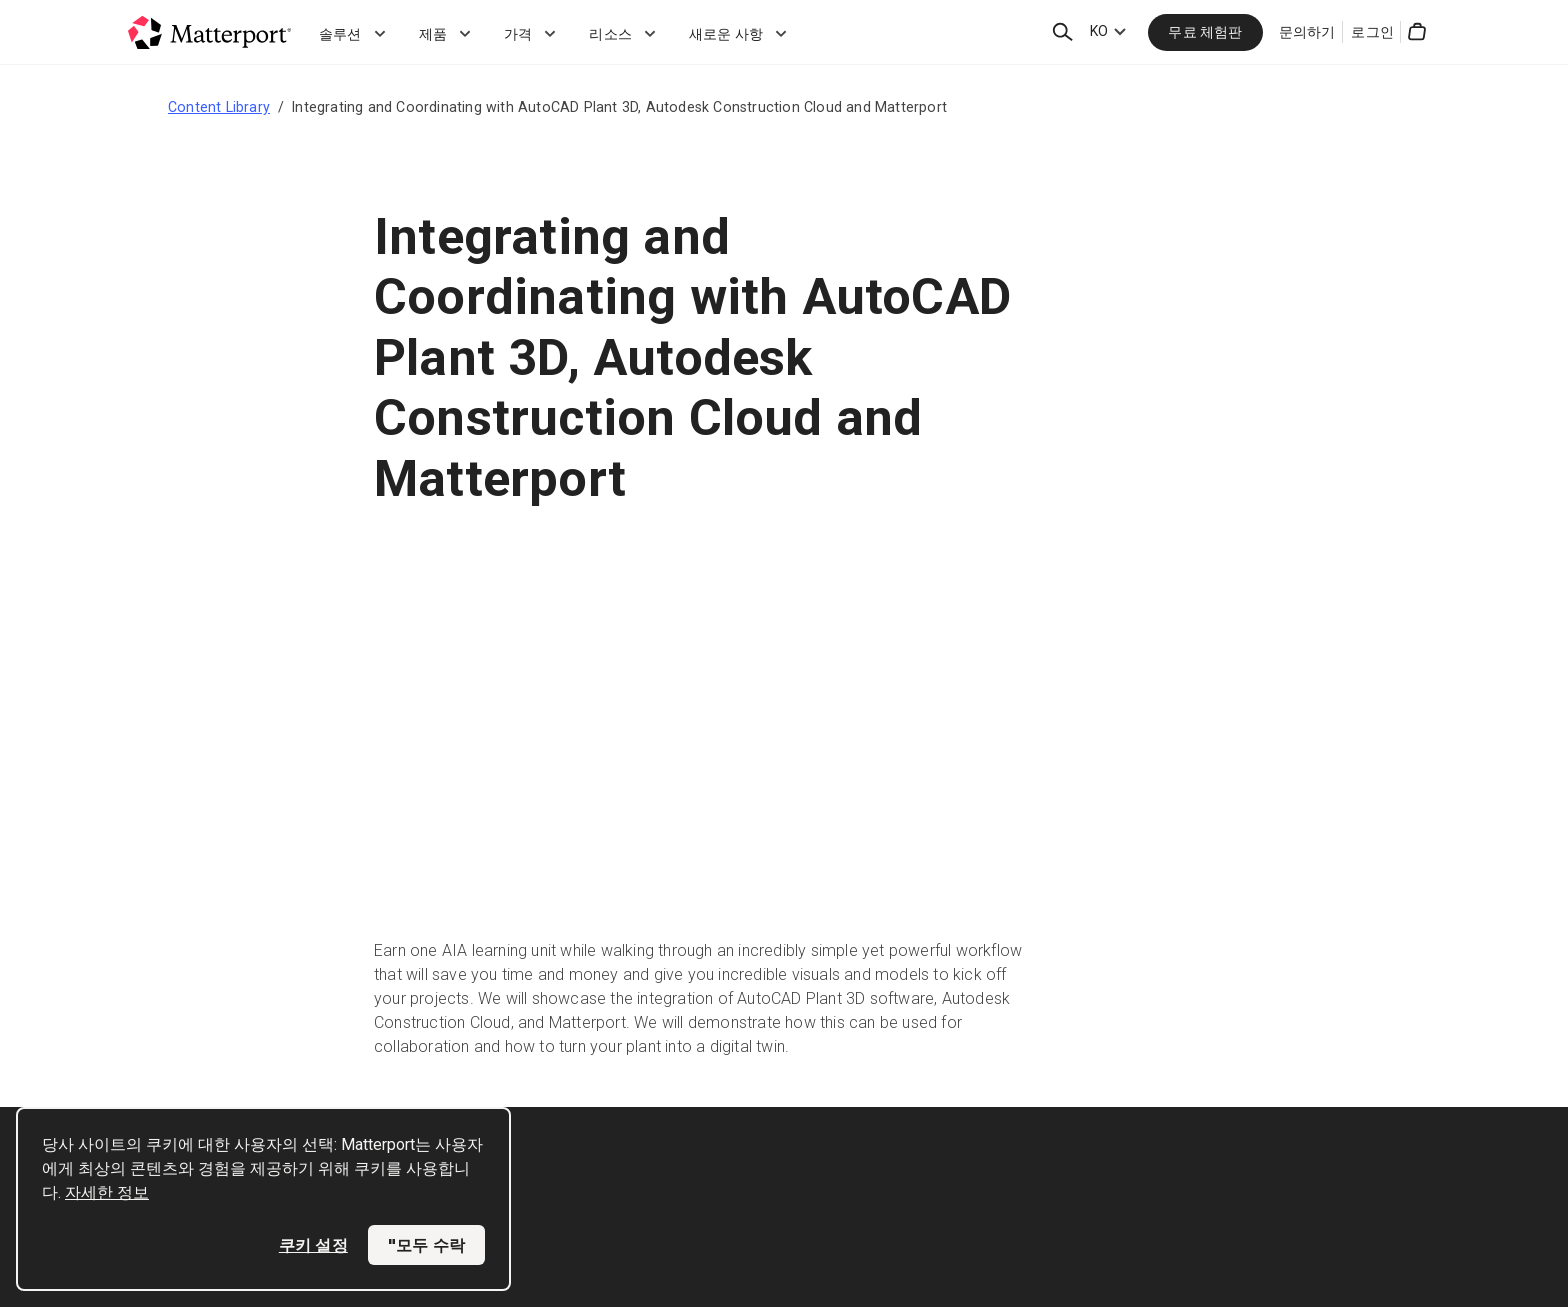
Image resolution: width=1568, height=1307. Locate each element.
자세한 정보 (107, 1192)
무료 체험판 (1205, 32)
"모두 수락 (426, 1245)
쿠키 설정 (313, 1245)
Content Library (219, 107)
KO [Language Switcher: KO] (1099, 31)
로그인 (1372, 32)
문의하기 (1307, 32)
